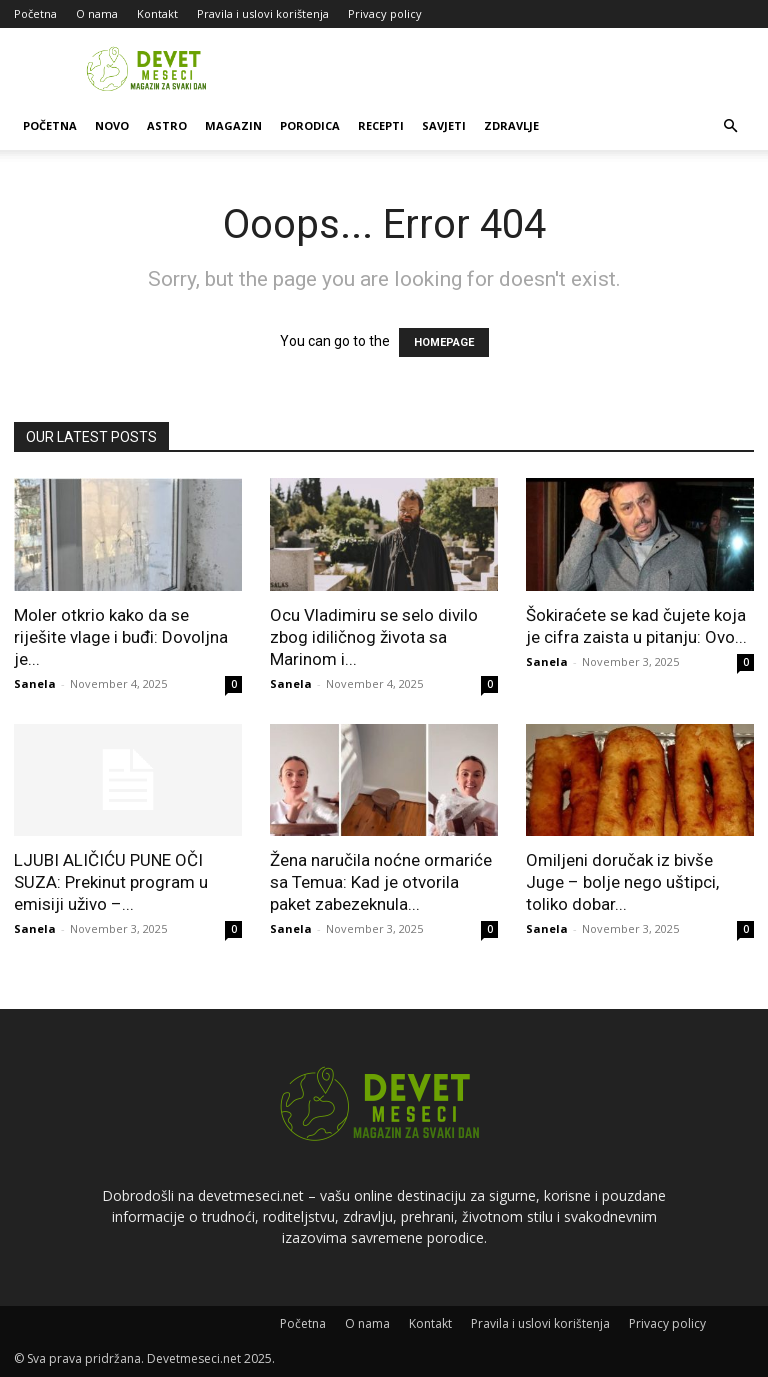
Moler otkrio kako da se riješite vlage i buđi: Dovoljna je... (121, 637)
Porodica (310, 125)
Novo (112, 125)
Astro (167, 125)
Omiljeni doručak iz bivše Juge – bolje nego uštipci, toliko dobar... (622, 882)
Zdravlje (511, 125)
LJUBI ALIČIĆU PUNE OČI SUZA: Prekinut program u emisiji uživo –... (111, 882)
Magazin (233, 125)
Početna (35, 13)
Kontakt (157, 13)
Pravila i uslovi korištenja (263, 13)
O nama (97, 13)
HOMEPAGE (444, 342)
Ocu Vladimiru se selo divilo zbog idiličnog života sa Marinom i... (374, 637)
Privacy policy (385, 13)
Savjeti (444, 125)
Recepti (381, 125)
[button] (730, 126)
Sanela (35, 683)
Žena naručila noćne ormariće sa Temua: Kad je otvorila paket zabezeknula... (381, 882)
